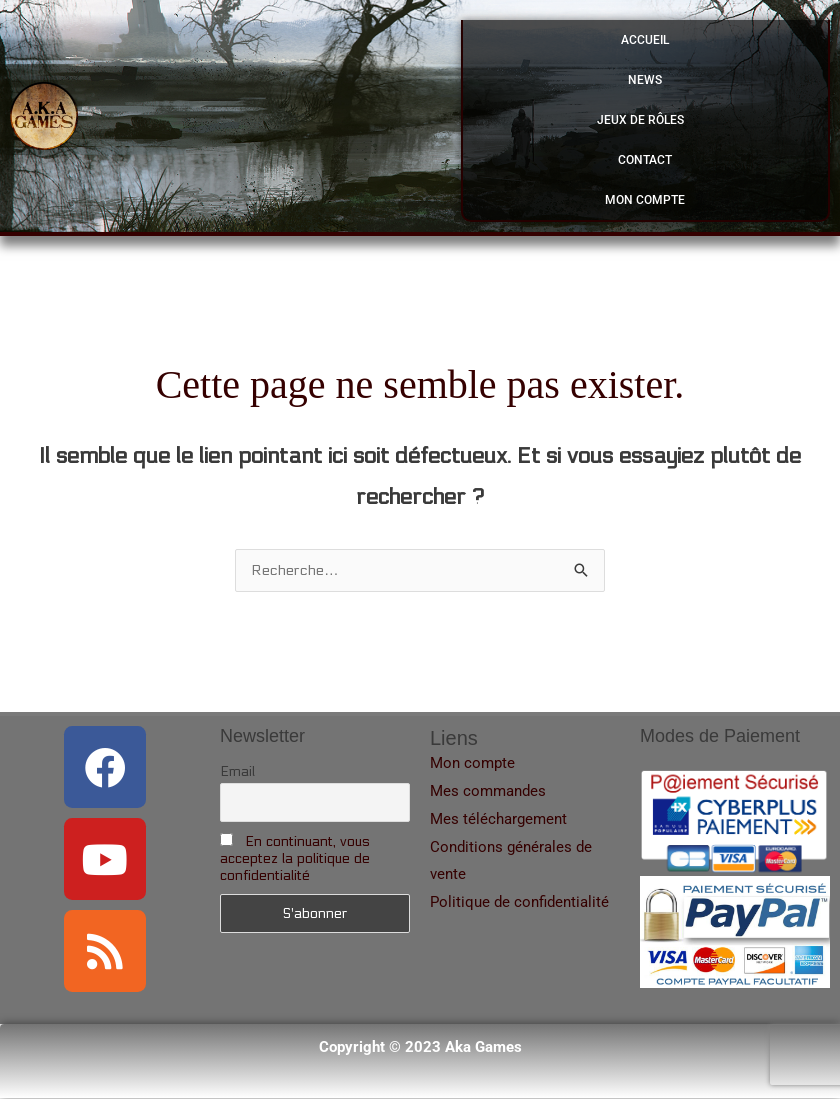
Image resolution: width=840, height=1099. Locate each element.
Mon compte (645, 200)
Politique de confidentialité (519, 903)
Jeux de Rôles (645, 120)
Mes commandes (488, 792)
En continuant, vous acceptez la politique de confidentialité (295, 859)
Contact (645, 160)
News (645, 80)
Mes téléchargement (498, 820)
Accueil (645, 40)
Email (237, 772)
